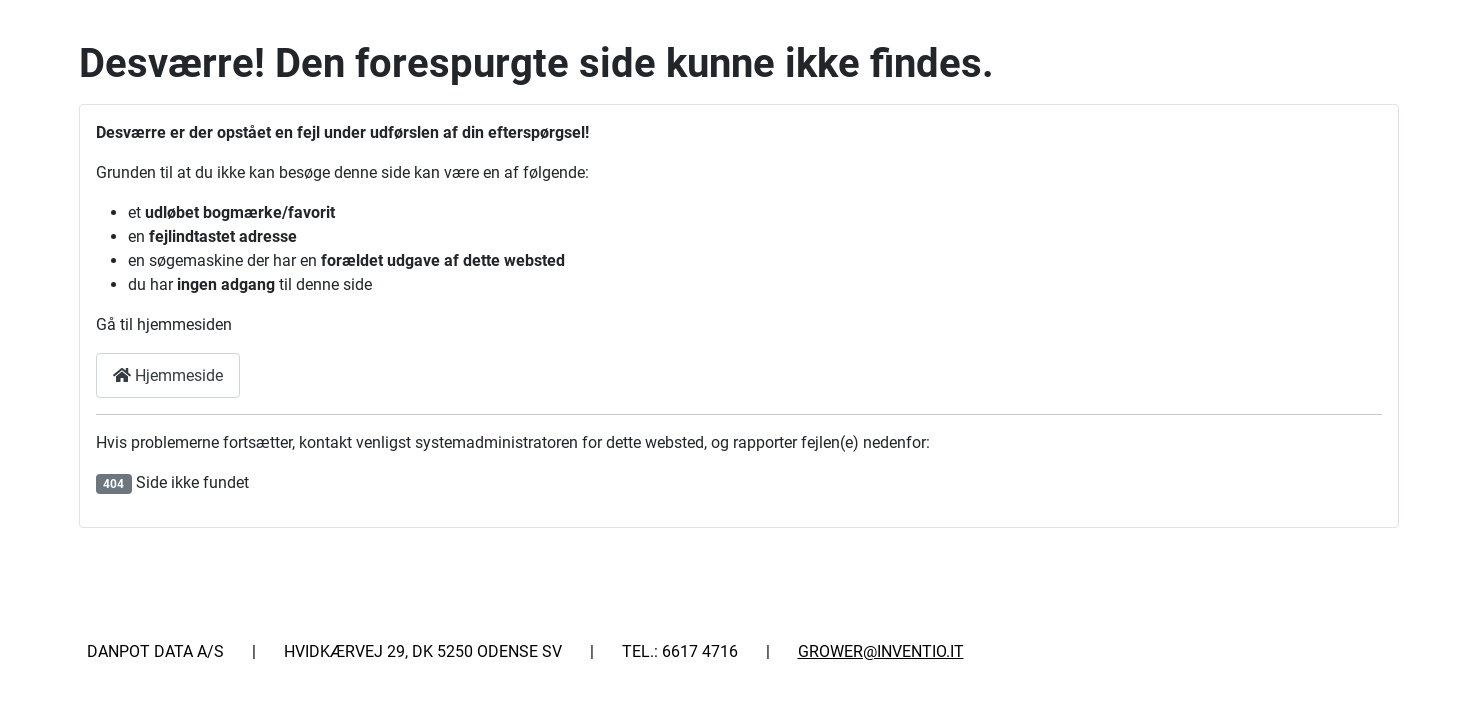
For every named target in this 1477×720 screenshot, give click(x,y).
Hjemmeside (168, 375)
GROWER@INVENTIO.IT (881, 651)
